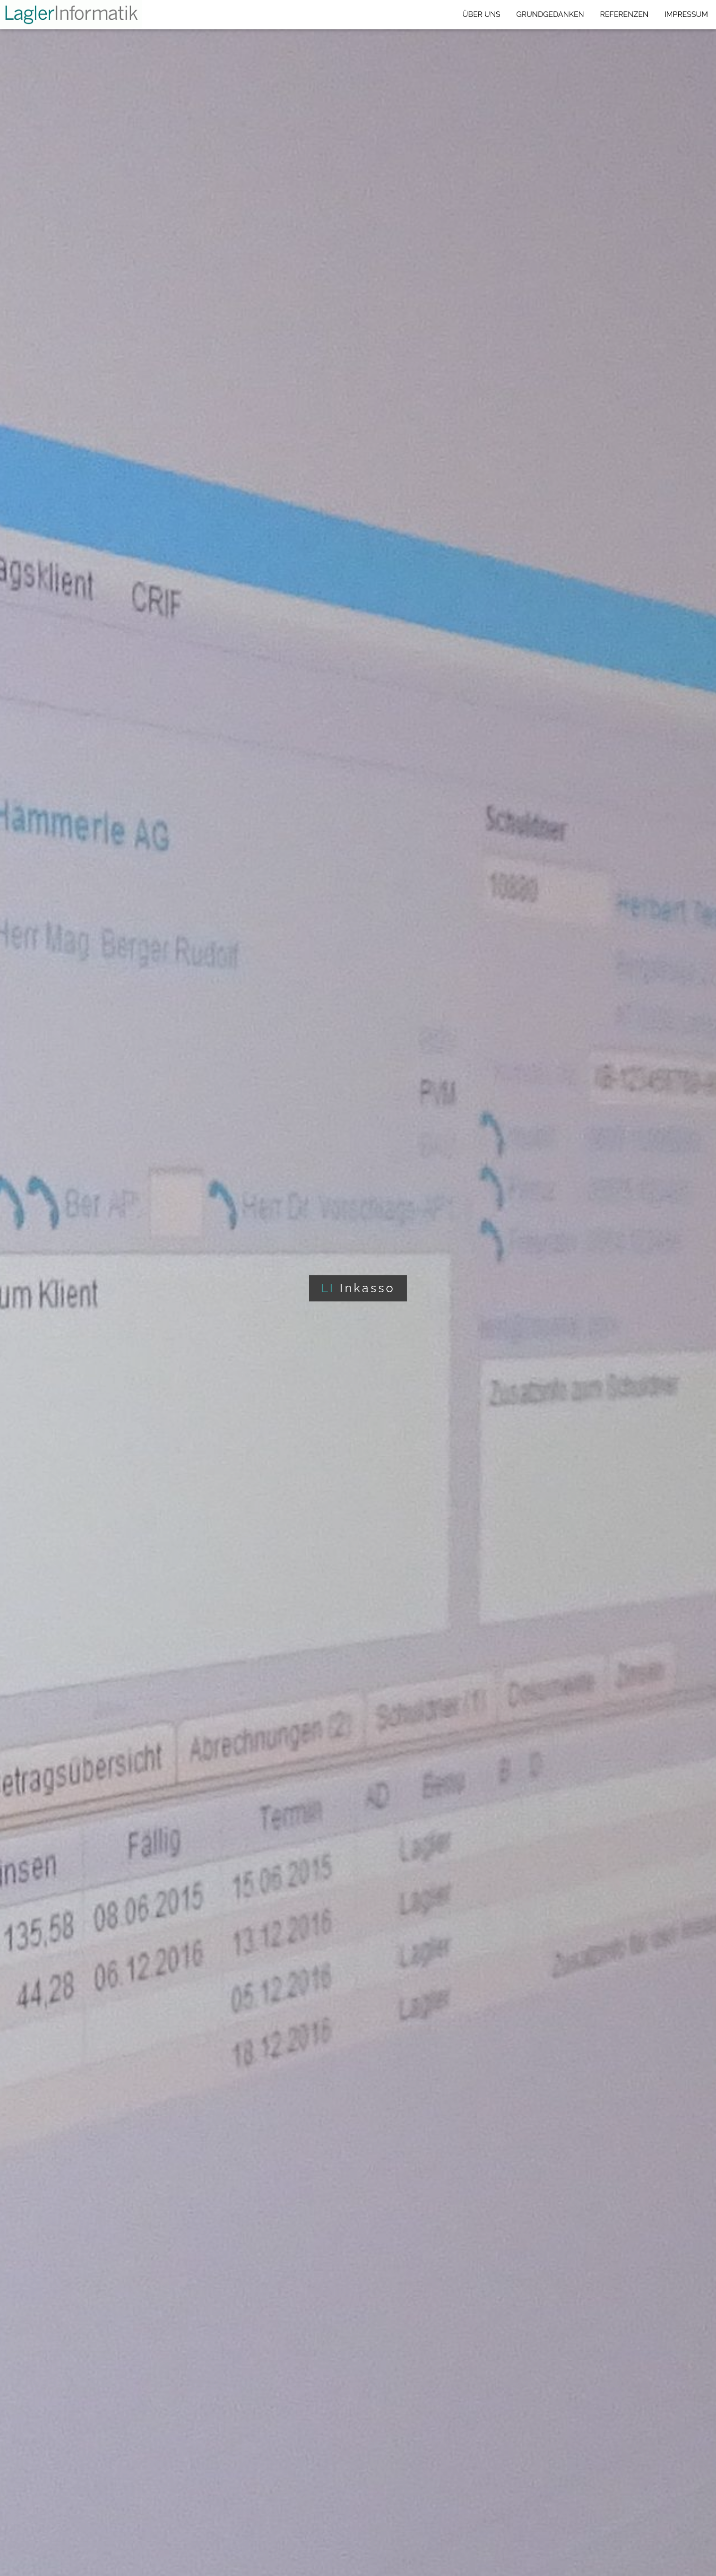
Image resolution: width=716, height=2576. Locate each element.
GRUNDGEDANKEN (550, 14)
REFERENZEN (624, 14)
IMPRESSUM (686, 14)
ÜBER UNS (481, 14)
